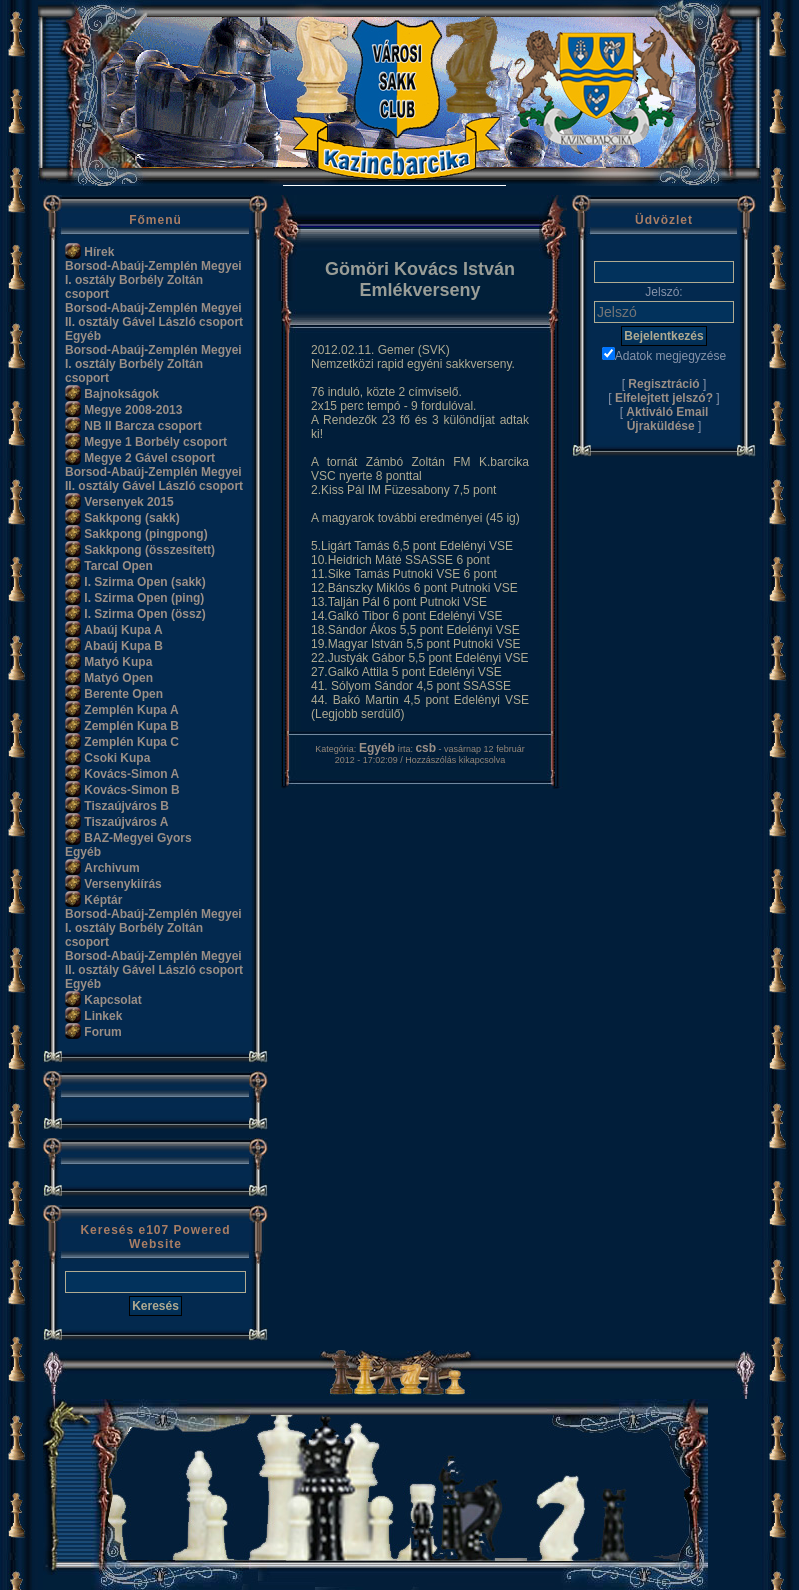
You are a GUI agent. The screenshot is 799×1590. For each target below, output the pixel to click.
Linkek (103, 1016)
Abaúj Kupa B (123, 646)
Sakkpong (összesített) (149, 550)
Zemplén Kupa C (131, 742)
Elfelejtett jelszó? (664, 398)
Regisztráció (663, 384)
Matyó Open (118, 678)
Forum (102, 1032)
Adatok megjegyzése (664, 356)
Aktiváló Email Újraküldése (667, 419)
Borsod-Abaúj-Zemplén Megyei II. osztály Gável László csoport (154, 315)
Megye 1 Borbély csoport (155, 442)
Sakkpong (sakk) (131, 518)
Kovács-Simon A (131, 774)
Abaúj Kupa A (123, 630)
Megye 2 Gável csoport (149, 458)
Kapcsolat (112, 1000)
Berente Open (123, 694)
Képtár (103, 900)
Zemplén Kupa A (131, 710)
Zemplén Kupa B (131, 726)
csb (425, 748)
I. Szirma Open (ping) (144, 598)
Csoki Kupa (117, 758)
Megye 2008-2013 (133, 410)
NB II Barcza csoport (142, 426)
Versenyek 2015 (128, 502)
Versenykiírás (122, 884)
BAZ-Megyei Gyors (137, 838)
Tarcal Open (118, 566)
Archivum (111, 868)
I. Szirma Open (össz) (144, 614)
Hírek (99, 252)
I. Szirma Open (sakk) (144, 582)
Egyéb (83, 336)
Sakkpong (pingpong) (145, 534)
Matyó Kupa (118, 662)
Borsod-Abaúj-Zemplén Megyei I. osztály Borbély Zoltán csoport (153, 280)
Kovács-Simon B (131, 790)
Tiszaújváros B (126, 806)
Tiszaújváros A (126, 822)
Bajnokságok (121, 394)
